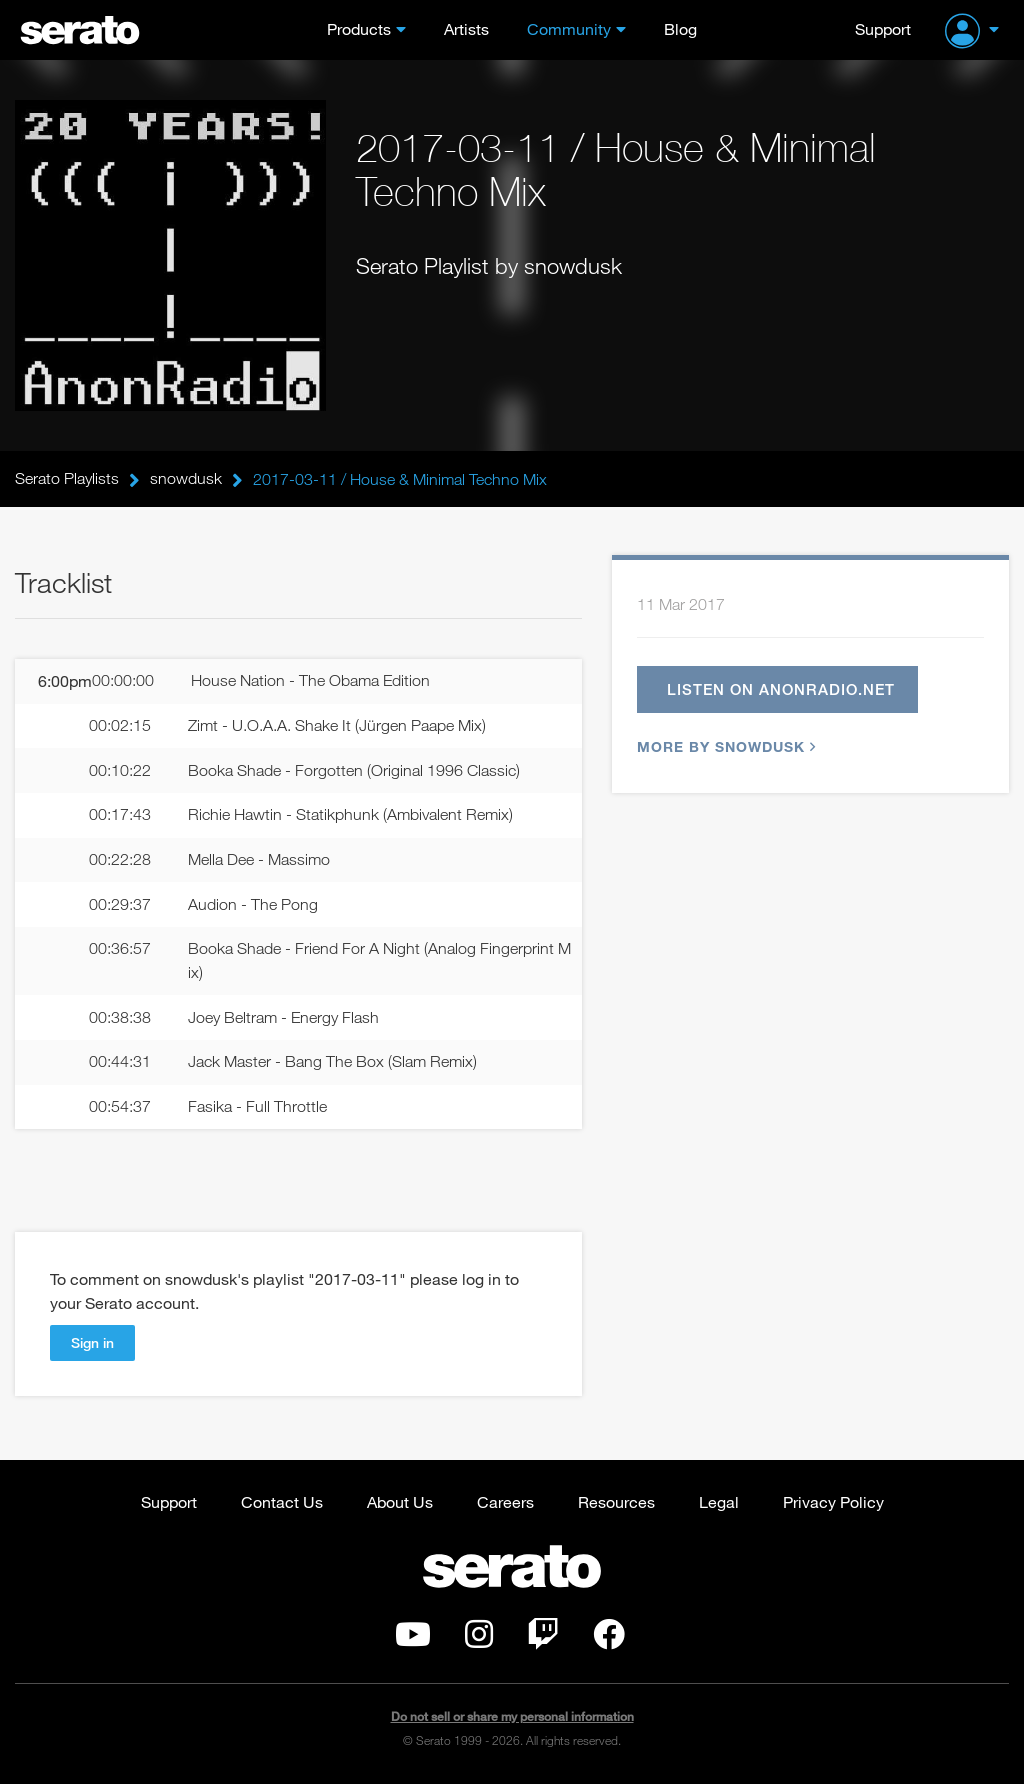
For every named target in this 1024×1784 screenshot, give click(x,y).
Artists (466, 28)
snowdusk (186, 479)
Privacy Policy (833, 1503)
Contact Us (282, 1503)
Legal (719, 1503)
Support (883, 28)
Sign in (92, 1344)
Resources (616, 1503)
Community (569, 28)
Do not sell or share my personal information (512, 1718)
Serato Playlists (67, 479)
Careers (505, 1503)
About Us (400, 1503)
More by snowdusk (724, 746)
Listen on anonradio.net (782, 689)
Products (359, 28)
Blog (680, 28)
